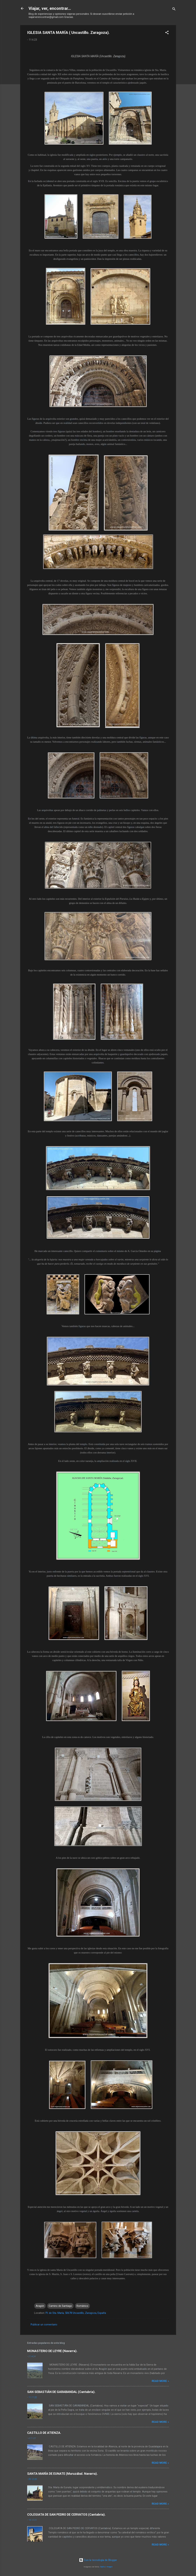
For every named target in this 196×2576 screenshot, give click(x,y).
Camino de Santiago (60, 2305)
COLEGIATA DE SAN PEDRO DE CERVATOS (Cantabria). (66, 2514)
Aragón (40, 2305)
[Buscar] (174, 9)
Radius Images (106, 2567)
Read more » (160, 2381)
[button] (167, 33)
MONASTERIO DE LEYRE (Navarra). (52, 2351)
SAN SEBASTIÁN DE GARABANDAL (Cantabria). (61, 2392)
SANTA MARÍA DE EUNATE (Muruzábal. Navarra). (62, 2473)
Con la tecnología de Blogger (98, 2560)
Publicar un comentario (44, 2324)
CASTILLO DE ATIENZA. (44, 2433)
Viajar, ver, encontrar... (50, 8)
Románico (82, 2305)
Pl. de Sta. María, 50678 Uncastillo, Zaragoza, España (76, 2312)
